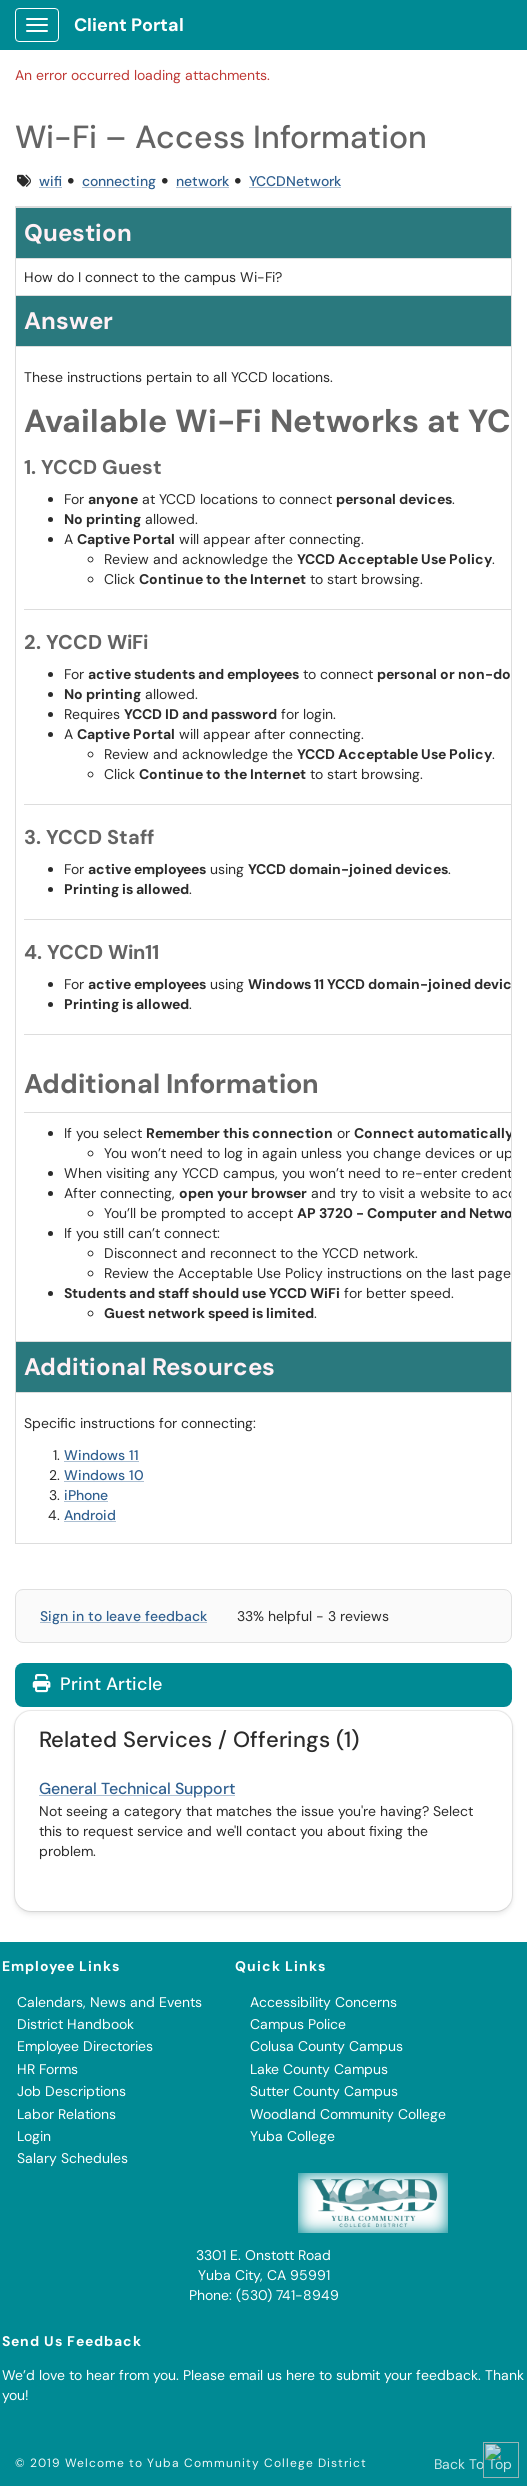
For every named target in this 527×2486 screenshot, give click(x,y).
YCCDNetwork (295, 181)
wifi (50, 181)
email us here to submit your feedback (353, 2375)
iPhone (86, 1495)
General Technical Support (137, 1788)
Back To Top (473, 2464)
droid (98, 1515)
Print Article (97, 1684)
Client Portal (129, 25)
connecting (119, 181)
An (72, 1515)
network (202, 181)
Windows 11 (101, 1455)
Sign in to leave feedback (123, 1616)
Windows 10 (104, 1475)
